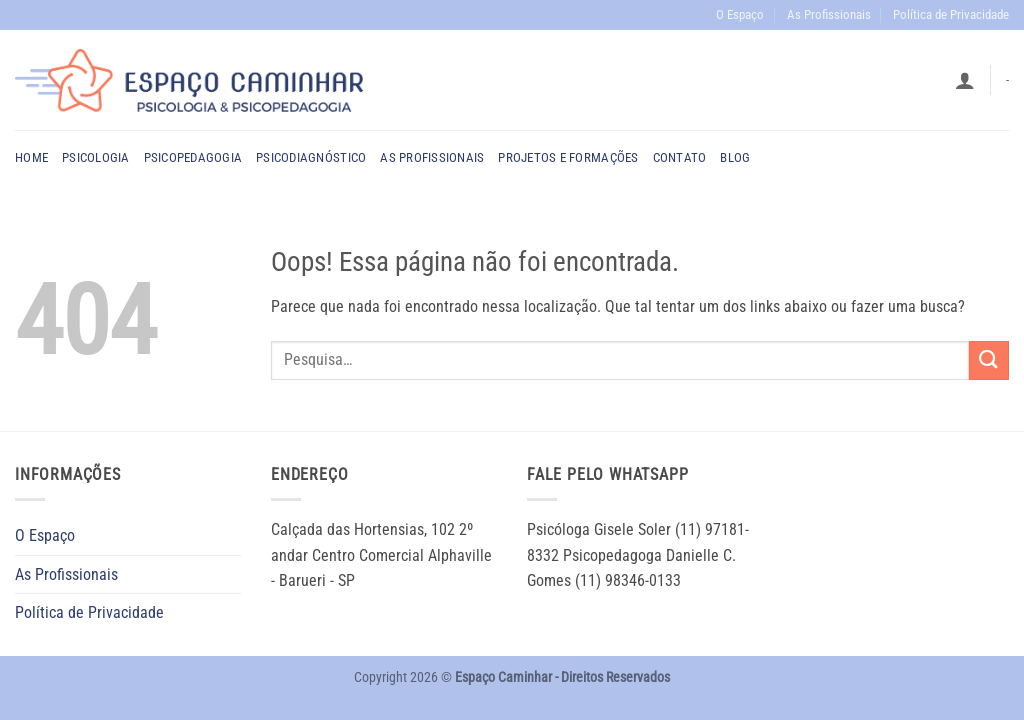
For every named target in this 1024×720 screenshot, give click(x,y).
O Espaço (740, 14)
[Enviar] (989, 360)
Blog (735, 157)
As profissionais (432, 157)
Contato (680, 157)
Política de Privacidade (951, 14)
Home (31, 157)
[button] (965, 80)
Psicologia (96, 157)
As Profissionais (829, 14)
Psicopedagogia (193, 157)
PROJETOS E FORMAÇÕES (568, 157)
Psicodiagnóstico (311, 157)
